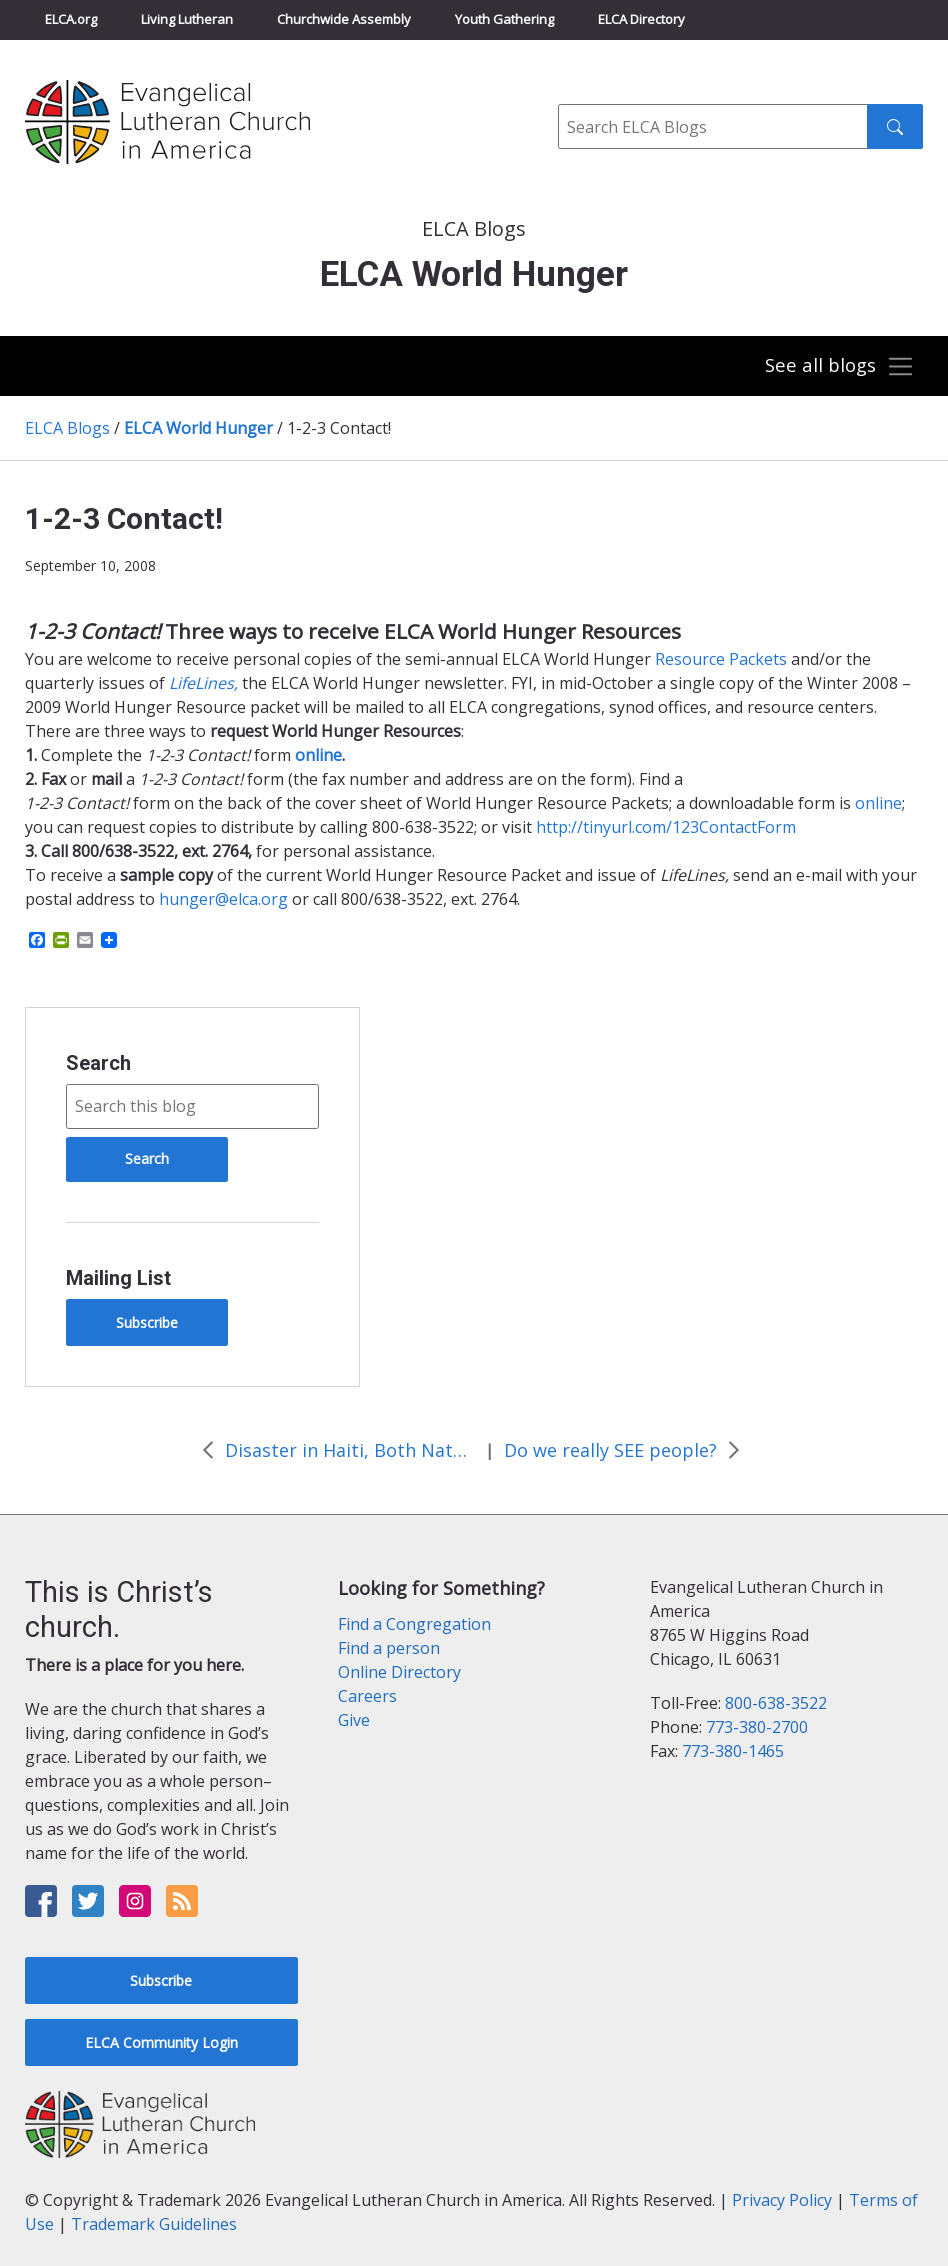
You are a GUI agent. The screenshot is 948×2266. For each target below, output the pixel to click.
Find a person (389, 1648)
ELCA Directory (641, 19)
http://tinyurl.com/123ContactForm (666, 827)
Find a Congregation (414, 1624)
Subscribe (147, 1322)
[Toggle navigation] (838, 367)
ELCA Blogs (67, 428)
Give (354, 1720)
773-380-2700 (757, 1727)
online (878, 803)
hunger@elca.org (223, 899)
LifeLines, (203, 683)
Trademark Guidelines (154, 2224)
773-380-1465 (733, 1751)
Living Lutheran (187, 19)
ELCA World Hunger (198, 428)
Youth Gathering (504, 19)
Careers (367, 1696)
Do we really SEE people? (610, 1450)
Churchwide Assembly (344, 19)
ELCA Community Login (161, 2042)
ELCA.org (71, 19)
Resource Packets (723, 659)
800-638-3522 (776, 1703)
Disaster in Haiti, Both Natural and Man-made (350, 1450)
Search (98, 1063)
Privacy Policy (782, 2200)
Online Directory (399, 1672)
